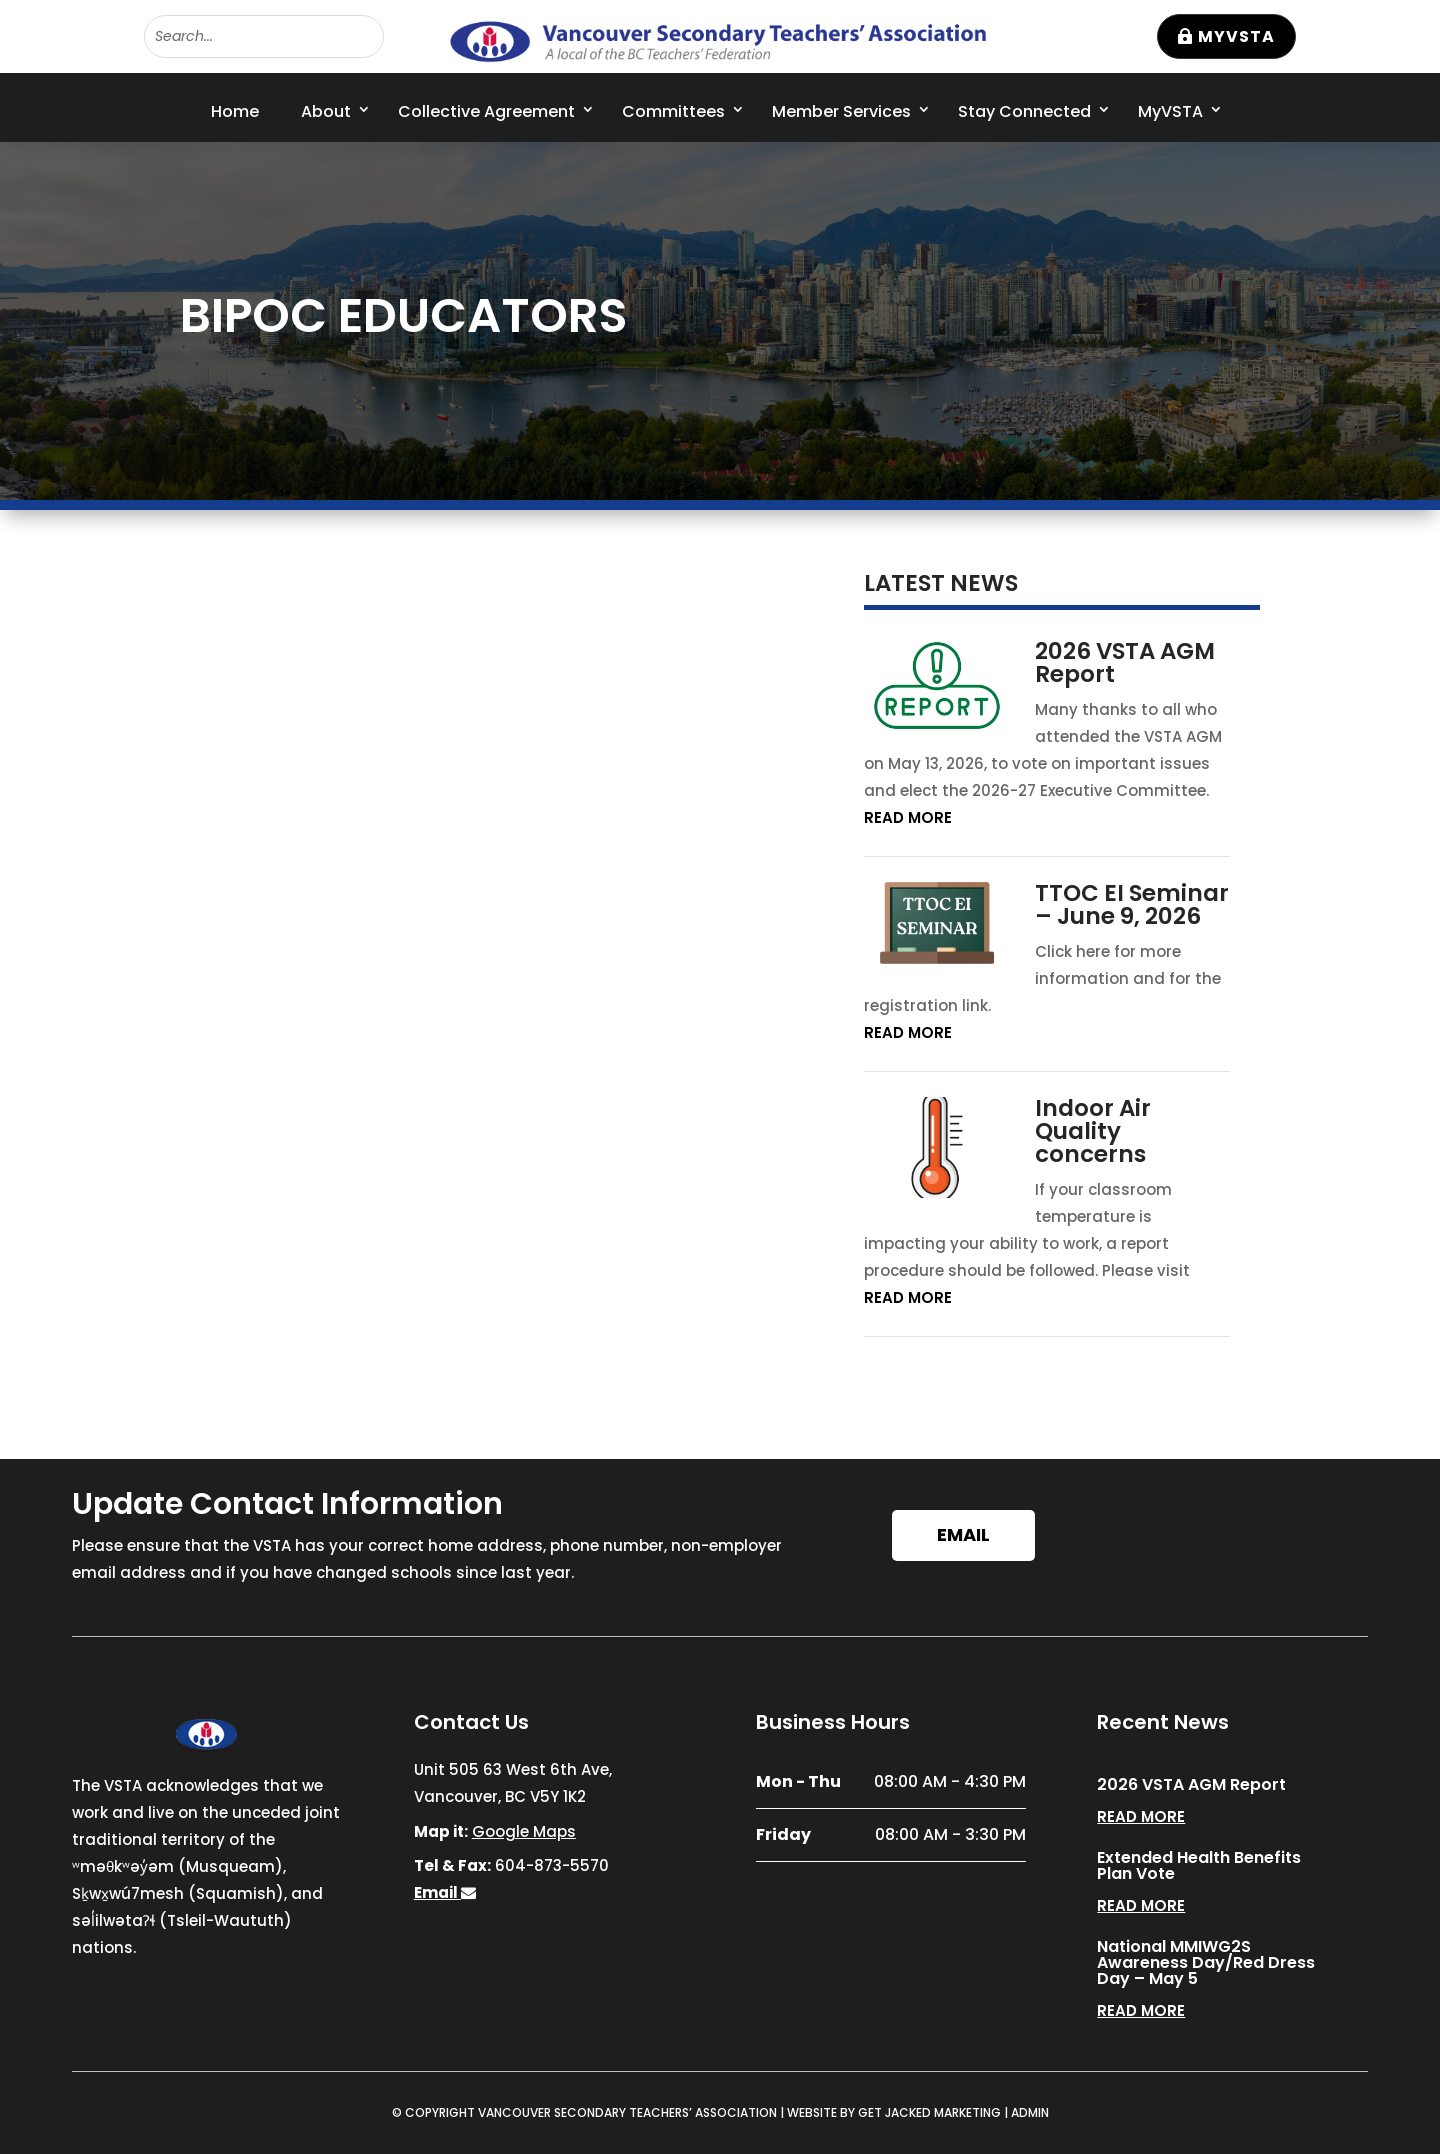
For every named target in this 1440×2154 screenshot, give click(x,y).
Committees (673, 111)
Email (963, 1534)
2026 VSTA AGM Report (1125, 662)
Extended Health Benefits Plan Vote (1199, 1865)
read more (908, 817)
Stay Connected (1024, 111)
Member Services (841, 111)
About (326, 111)
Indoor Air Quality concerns (1093, 1131)
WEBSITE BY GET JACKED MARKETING (894, 2112)
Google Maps (524, 1831)
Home (235, 111)
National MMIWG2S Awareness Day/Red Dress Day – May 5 (1206, 1962)
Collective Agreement (486, 111)
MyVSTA (1236, 36)
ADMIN (1030, 2112)
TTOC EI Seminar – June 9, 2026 (1132, 904)
